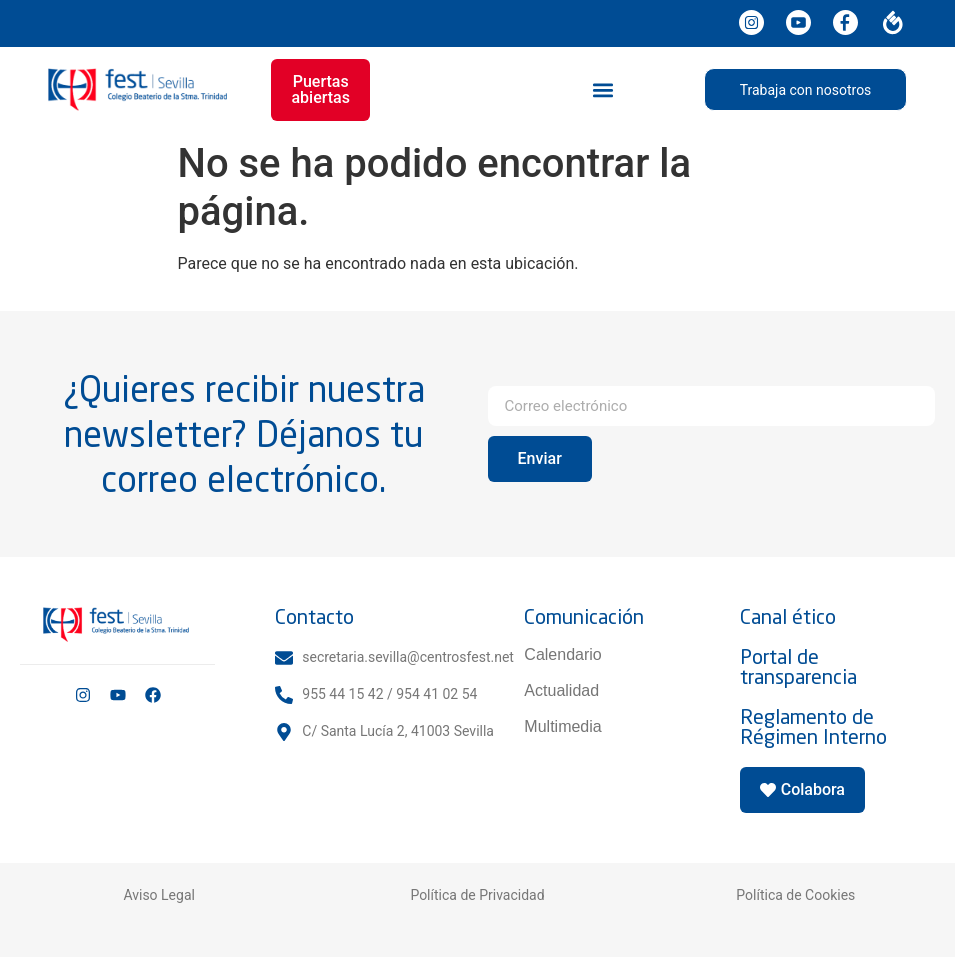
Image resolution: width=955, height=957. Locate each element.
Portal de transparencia (798, 666)
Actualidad (561, 690)
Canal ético (788, 616)
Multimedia (562, 726)
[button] (602, 89)
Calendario (562, 654)
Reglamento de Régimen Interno (813, 726)
